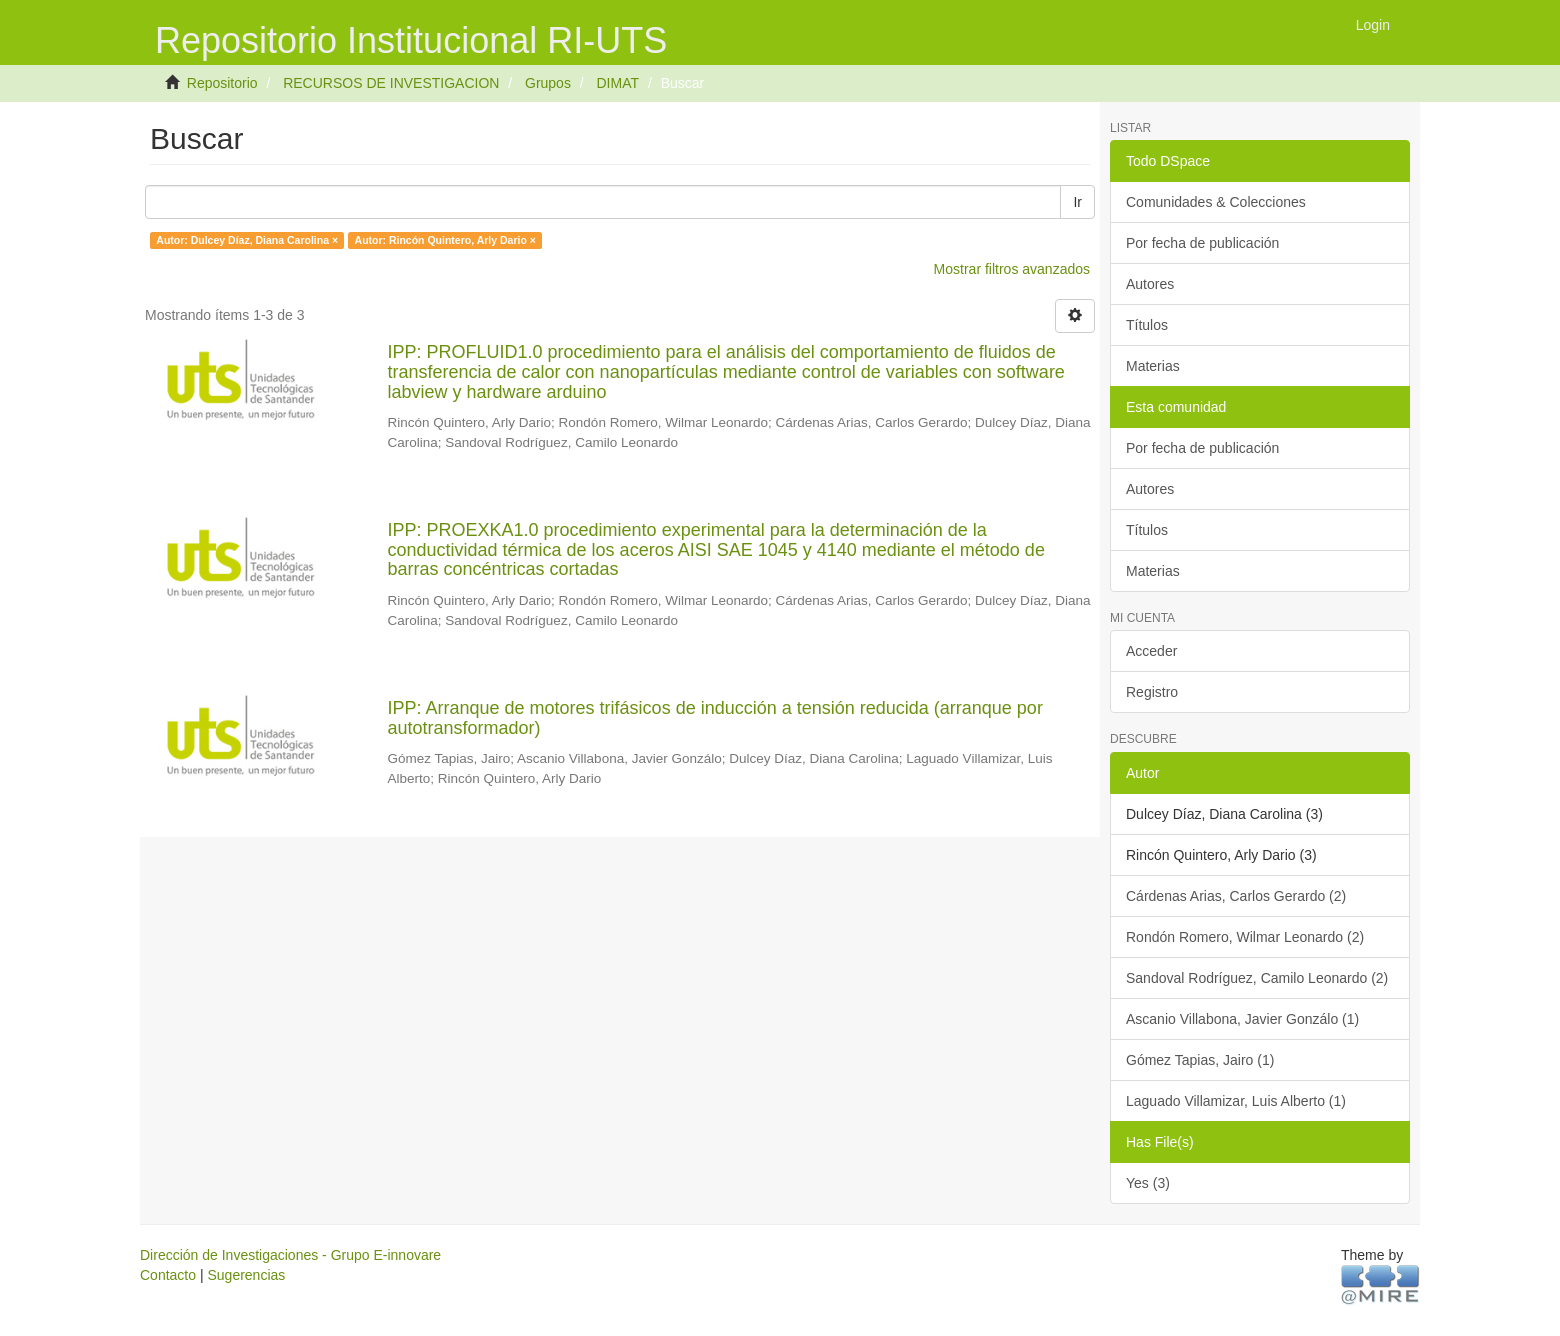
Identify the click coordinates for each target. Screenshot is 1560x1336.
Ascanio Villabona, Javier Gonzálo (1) (1242, 1019)
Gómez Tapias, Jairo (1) (1200, 1060)
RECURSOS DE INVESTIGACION (391, 83)
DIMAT (617, 83)
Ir (1077, 202)
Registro (1152, 692)
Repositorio (222, 83)
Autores (1150, 284)
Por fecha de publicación (1202, 243)
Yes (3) (1148, 1183)
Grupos (548, 83)
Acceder (1151, 651)
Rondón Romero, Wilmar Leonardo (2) (1245, 937)
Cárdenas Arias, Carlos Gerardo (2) (1236, 896)
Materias (1153, 366)
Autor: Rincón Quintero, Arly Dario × (445, 240)
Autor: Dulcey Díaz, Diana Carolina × (247, 240)
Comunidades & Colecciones (1216, 202)
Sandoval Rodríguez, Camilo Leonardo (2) (1257, 978)
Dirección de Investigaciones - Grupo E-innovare (290, 1255)
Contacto (168, 1275)
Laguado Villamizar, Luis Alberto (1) (1236, 1101)
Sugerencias (246, 1275)
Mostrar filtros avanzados (1012, 269)
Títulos (1147, 325)
